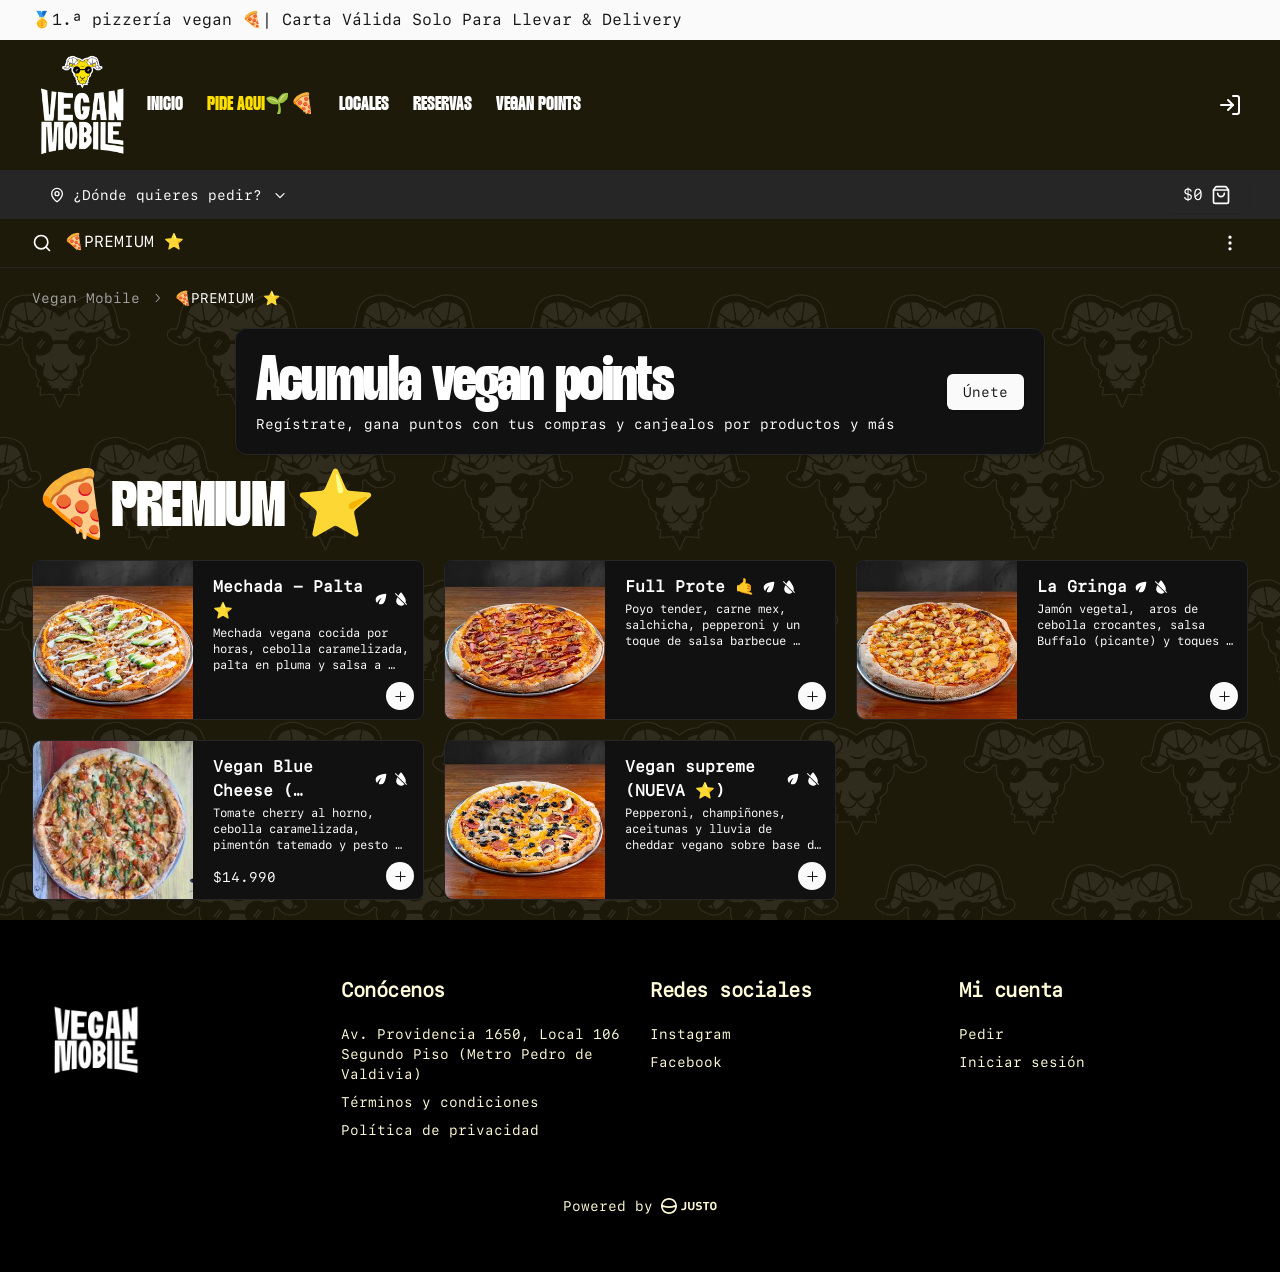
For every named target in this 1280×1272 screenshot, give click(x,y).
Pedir (981, 1034)
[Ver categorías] (1230, 243)
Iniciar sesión (1022, 1062)
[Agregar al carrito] (400, 696)
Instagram (690, 1034)
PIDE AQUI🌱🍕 (261, 104)
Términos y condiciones (440, 1102)
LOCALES (364, 104)
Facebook (686, 1062)
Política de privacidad (440, 1130)
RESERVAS (442, 104)
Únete (985, 392)
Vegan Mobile (86, 298)
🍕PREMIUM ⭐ (124, 241)
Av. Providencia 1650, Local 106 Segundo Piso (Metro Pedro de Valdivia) (480, 1054)
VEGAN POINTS (538, 104)
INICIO (165, 104)
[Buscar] (42, 243)
